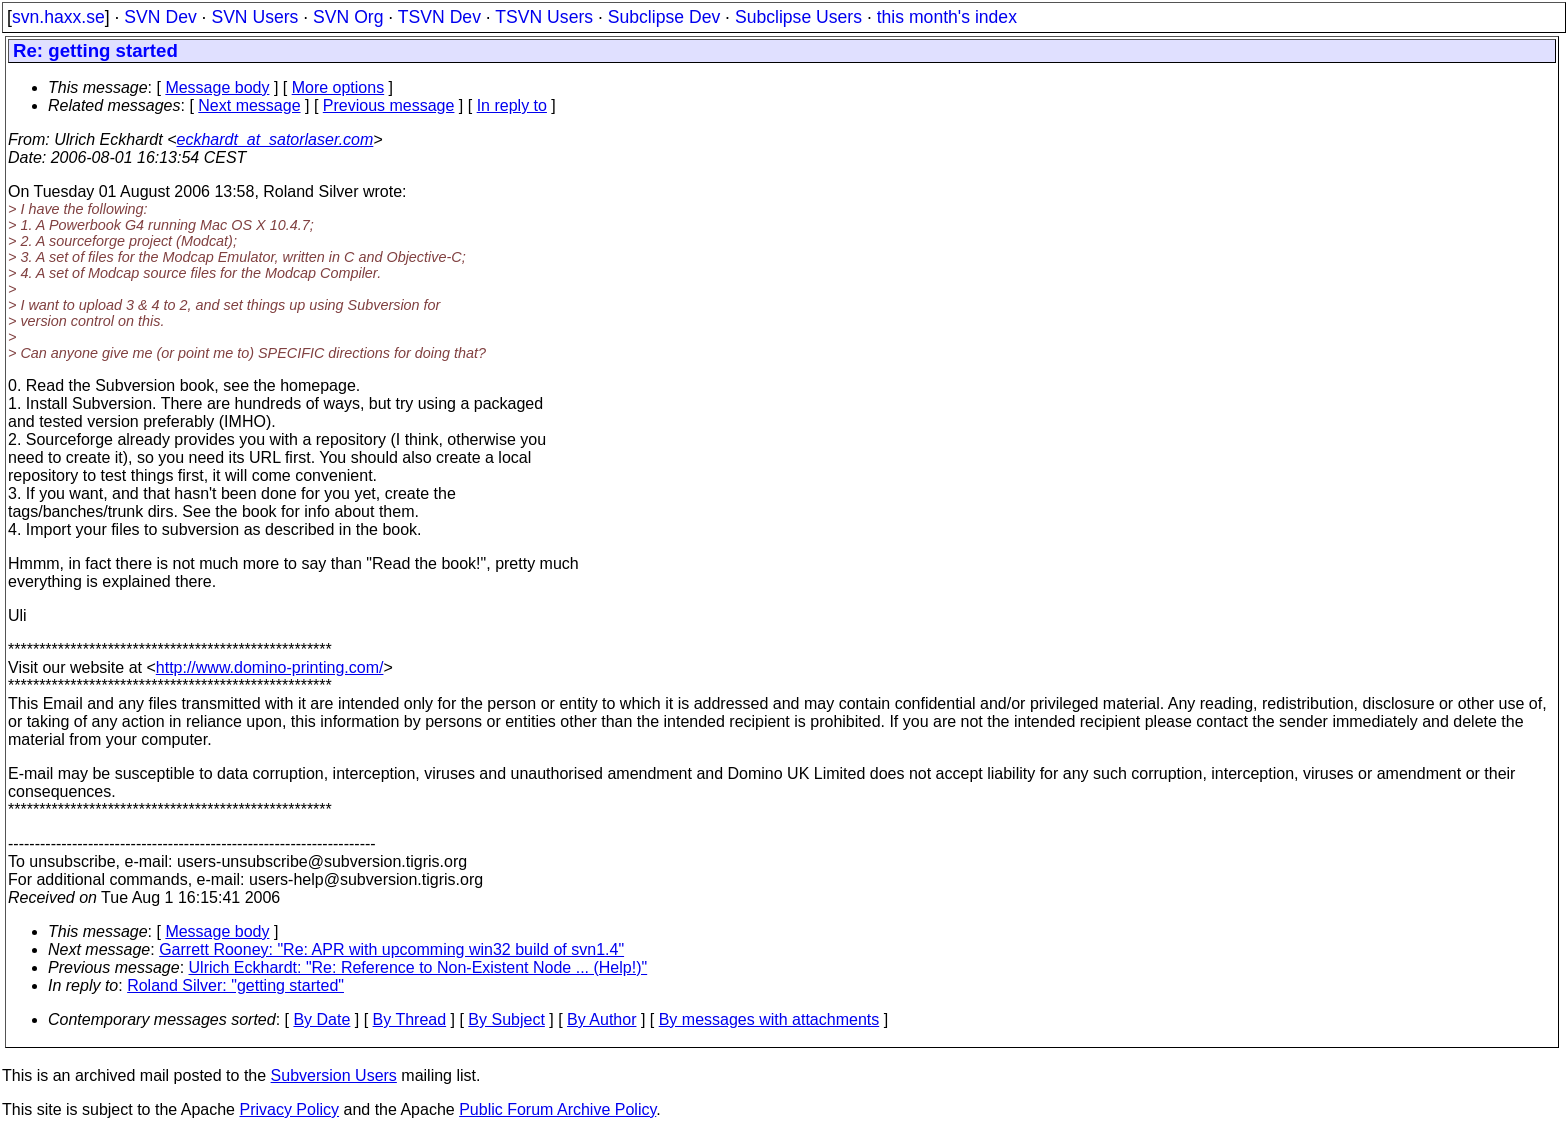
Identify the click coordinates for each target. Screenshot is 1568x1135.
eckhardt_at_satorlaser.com (274, 139)
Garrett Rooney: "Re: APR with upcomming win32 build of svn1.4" (391, 949)
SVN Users (254, 17)
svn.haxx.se (58, 17)
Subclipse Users (798, 17)
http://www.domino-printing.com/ (270, 667)
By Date (321, 1019)
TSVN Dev (439, 17)
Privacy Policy (289, 1109)
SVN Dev (160, 17)
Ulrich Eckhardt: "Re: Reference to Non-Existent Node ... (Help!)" (418, 967)
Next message (249, 105)
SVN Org (348, 17)
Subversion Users (334, 1075)
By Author (601, 1019)
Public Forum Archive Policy (557, 1109)
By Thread (410, 1019)
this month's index (947, 17)
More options (338, 87)
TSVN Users (544, 17)
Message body (217, 87)
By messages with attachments (769, 1019)
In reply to (512, 105)
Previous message (389, 105)
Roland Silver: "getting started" (235, 985)
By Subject (506, 1019)
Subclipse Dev (664, 17)
